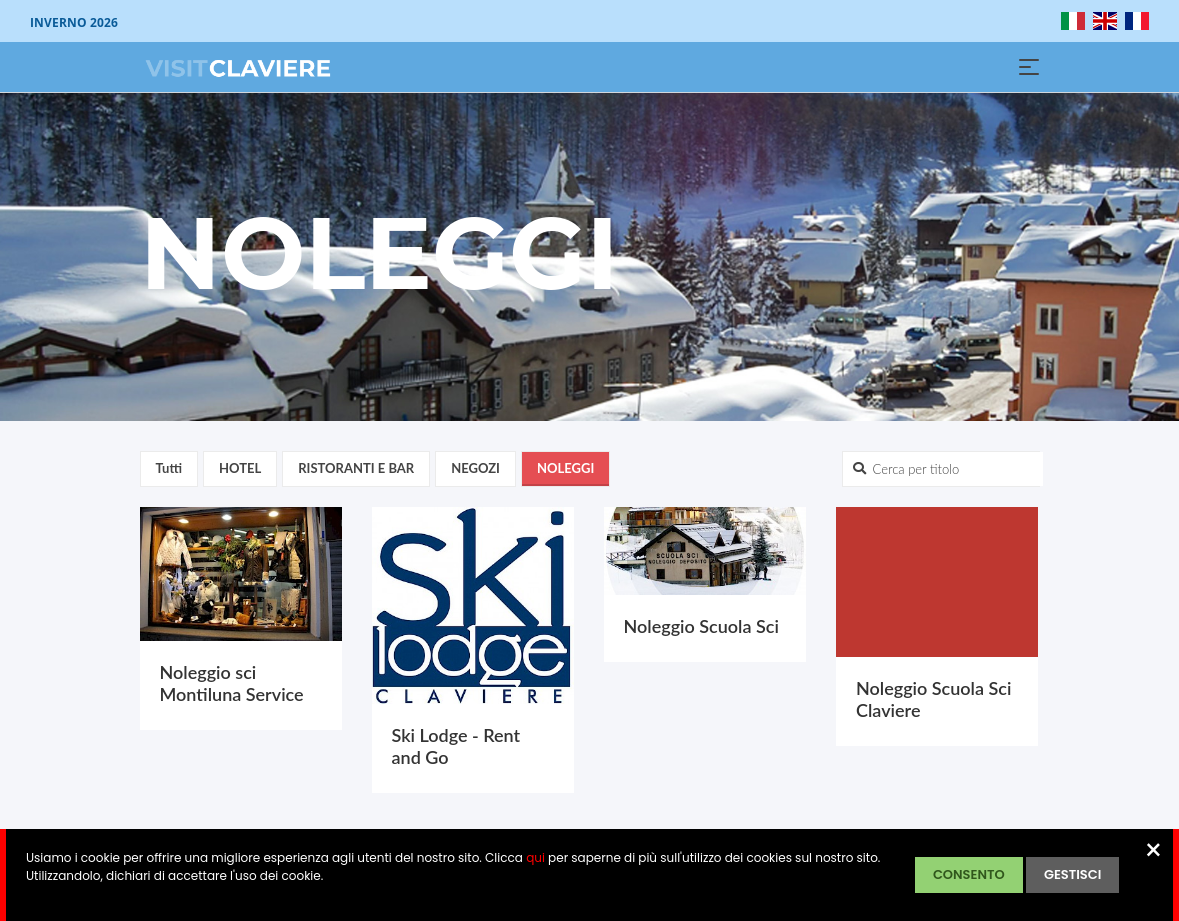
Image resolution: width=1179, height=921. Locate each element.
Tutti (169, 468)
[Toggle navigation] (1029, 67)
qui (535, 857)
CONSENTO (969, 874)
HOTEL (240, 468)
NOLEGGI (565, 468)
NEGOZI (475, 468)
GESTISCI (1072, 874)
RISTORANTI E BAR (356, 468)
